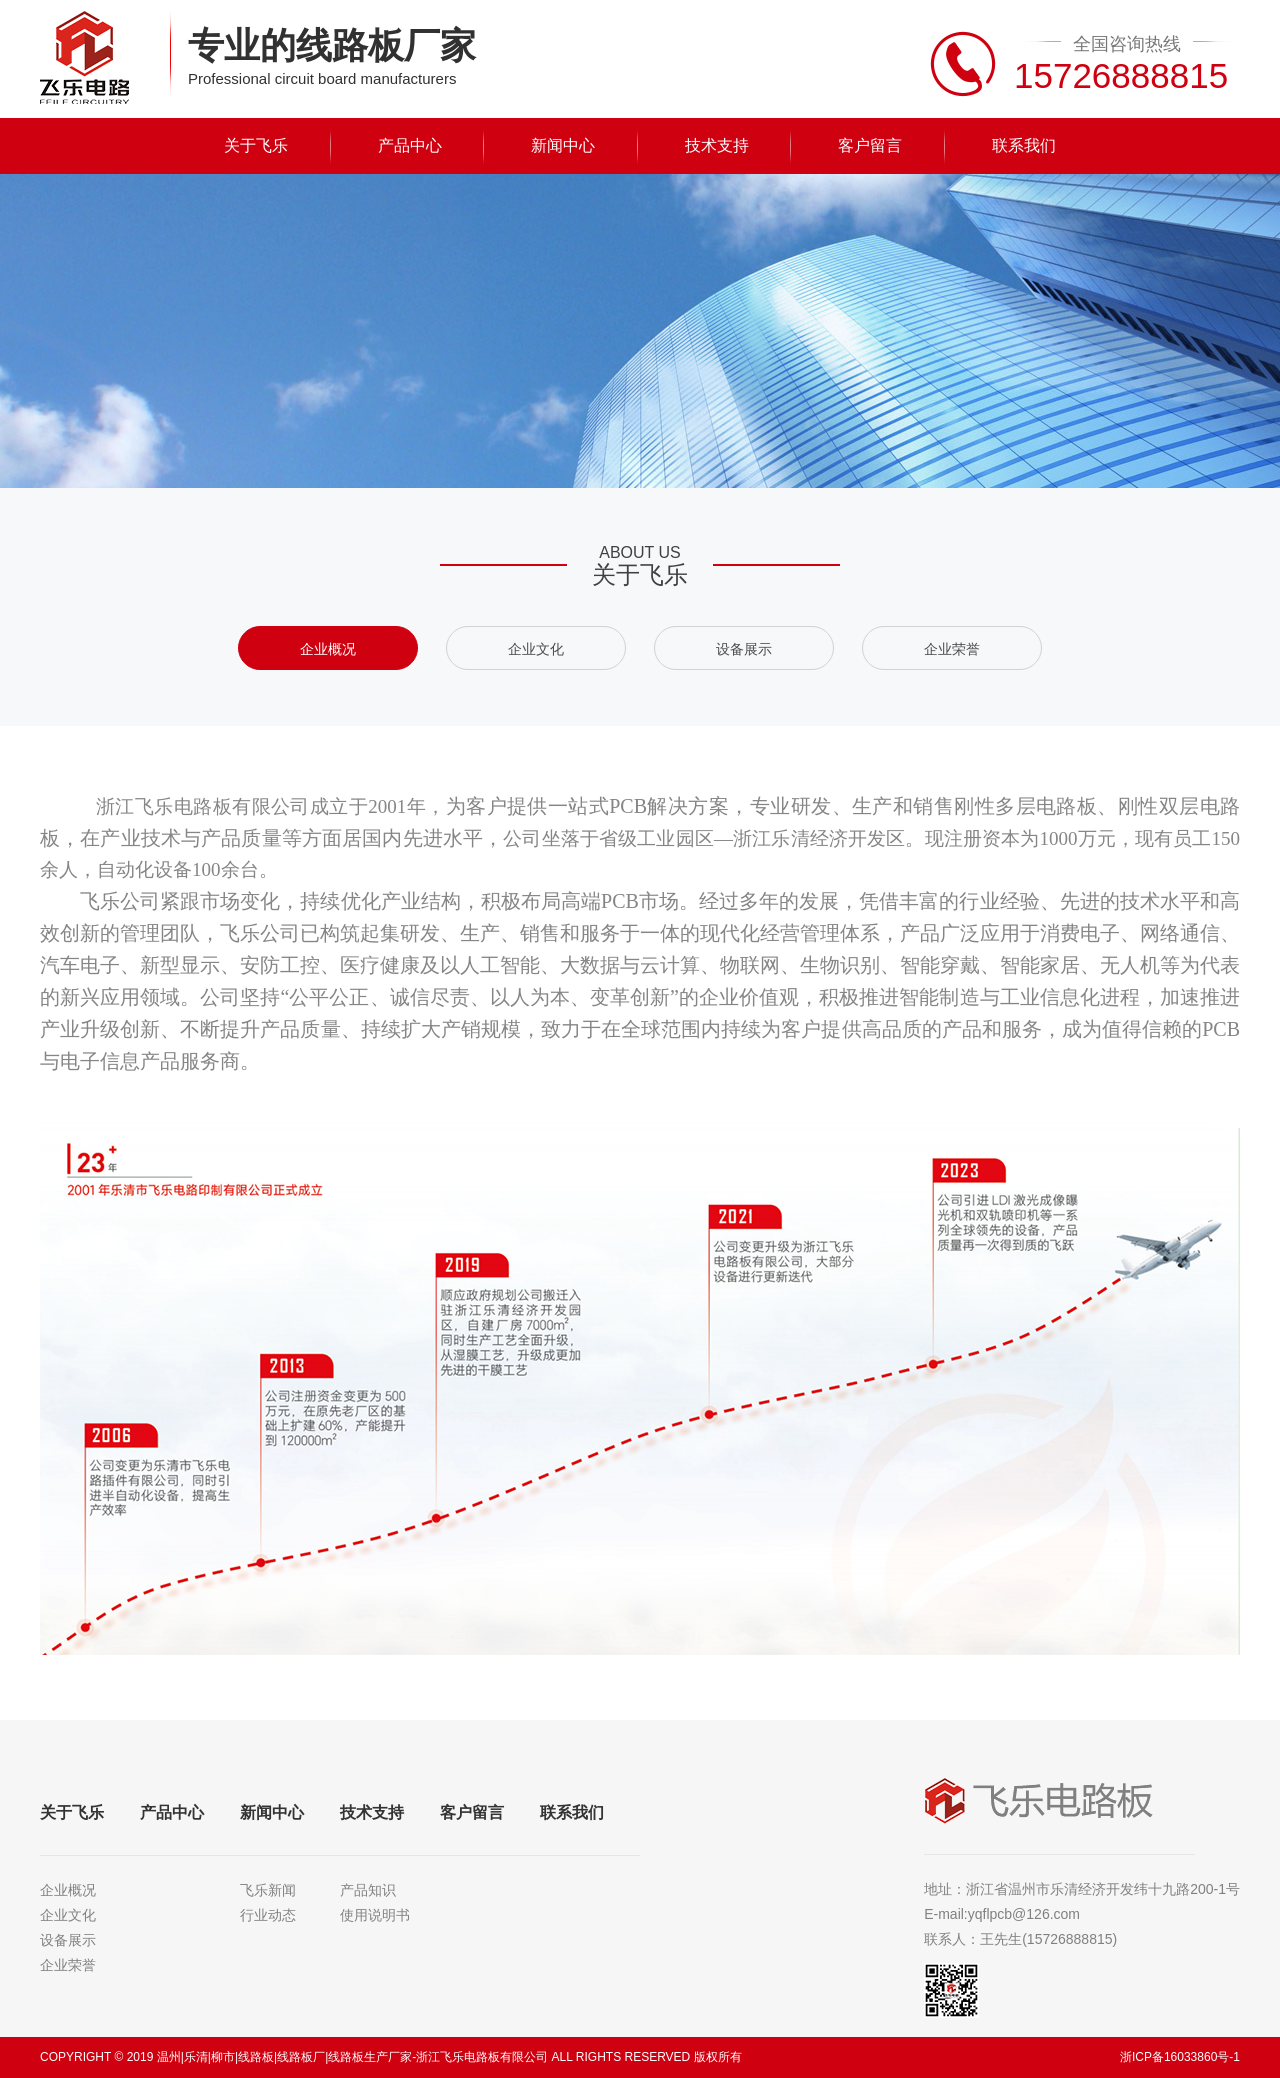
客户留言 (870, 145)
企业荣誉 (952, 649)
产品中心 (410, 145)
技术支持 (717, 145)
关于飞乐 (256, 145)
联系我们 (1024, 145)
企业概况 (328, 649)
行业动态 (268, 1915)
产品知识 (368, 1890)
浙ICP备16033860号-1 (1180, 2057)
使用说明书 (375, 1915)
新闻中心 (563, 145)
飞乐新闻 (268, 1890)
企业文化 (536, 649)
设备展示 (744, 649)
